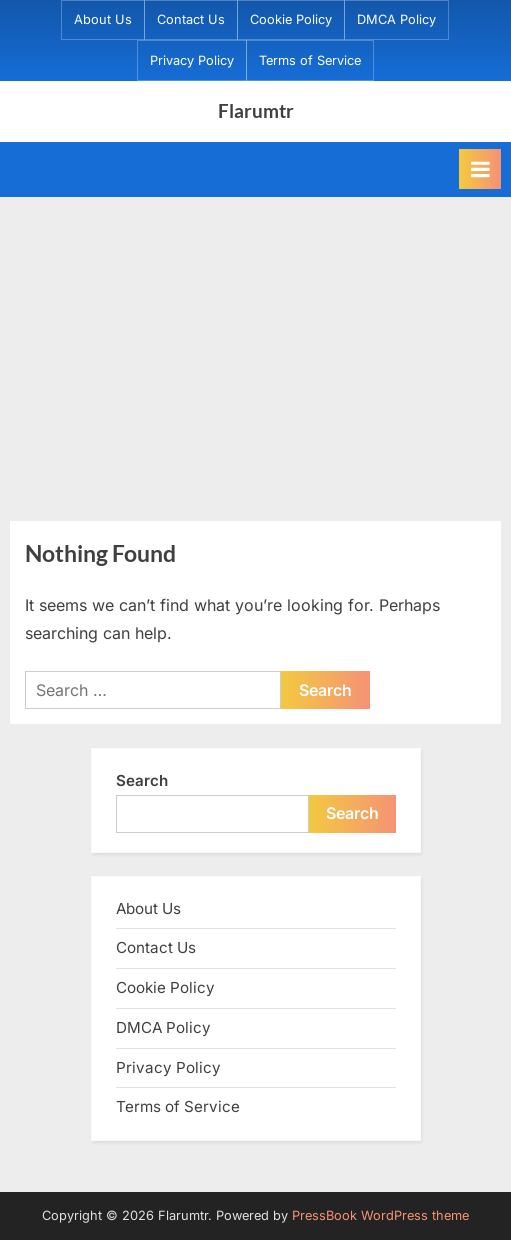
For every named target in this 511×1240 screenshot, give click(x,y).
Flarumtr (256, 110)
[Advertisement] (255, 347)
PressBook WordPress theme (380, 1215)
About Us (103, 19)
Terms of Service (310, 60)
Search (142, 780)
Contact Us (191, 19)
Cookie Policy (291, 19)
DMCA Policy (396, 19)
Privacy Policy (192, 60)
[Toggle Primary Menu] (480, 169)
